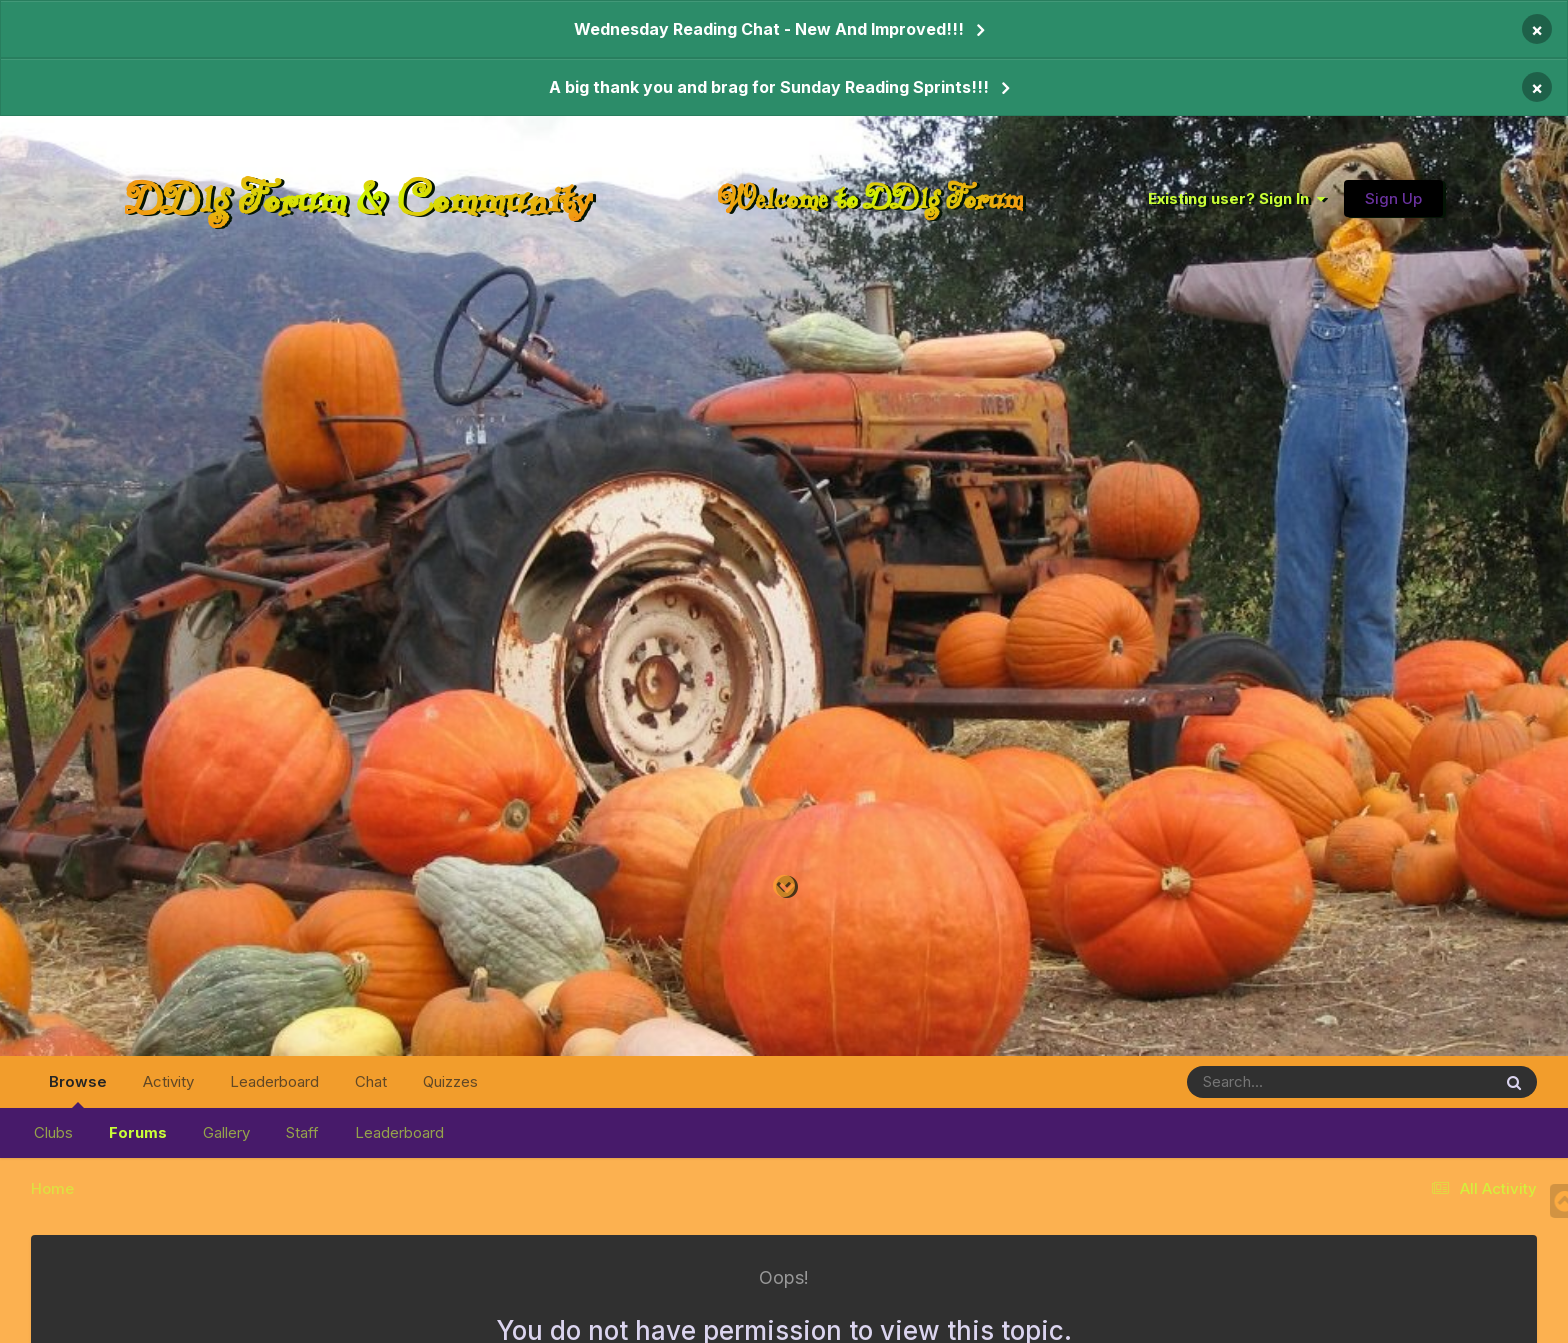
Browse (78, 1090)
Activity (168, 1081)
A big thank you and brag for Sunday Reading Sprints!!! (769, 87)
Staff (302, 1132)
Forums (138, 1132)
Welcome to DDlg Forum (871, 198)
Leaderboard (399, 1132)
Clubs (53, 1132)
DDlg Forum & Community (359, 198)
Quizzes (450, 1081)
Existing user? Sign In (1236, 198)
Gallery (226, 1132)
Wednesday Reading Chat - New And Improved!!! (769, 29)
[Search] (1284, 1082)
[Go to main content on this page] (784, 887)
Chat (371, 1081)
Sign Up (1393, 198)
